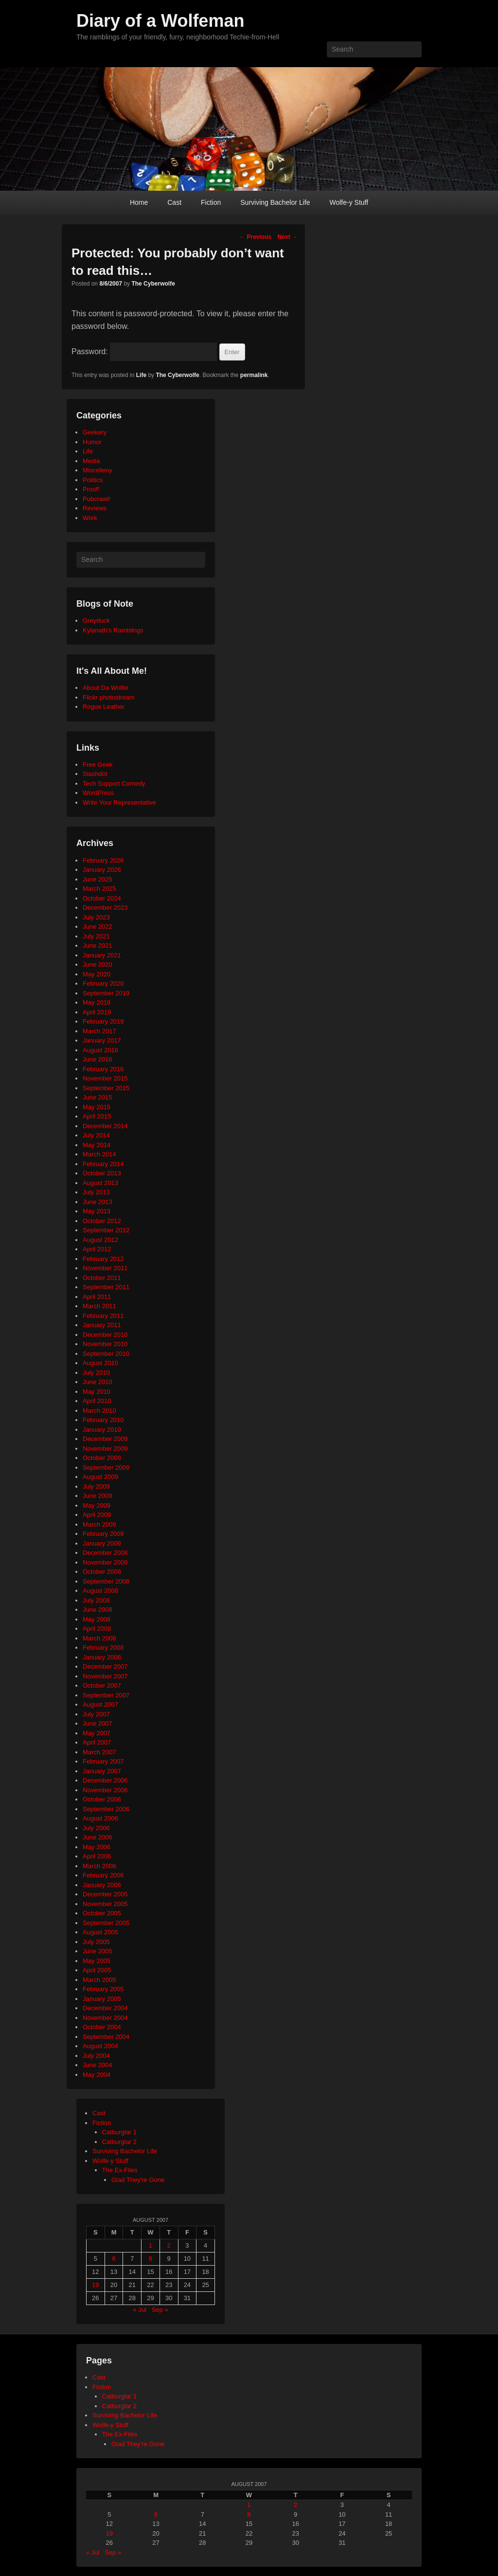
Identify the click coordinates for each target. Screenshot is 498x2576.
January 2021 (102, 955)
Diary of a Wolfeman (160, 21)
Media (91, 461)
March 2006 (99, 1866)
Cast (174, 202)
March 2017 (99, 1031)
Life (141, 375)
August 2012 (100, 1239)
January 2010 (102, 1429)
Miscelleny (97, 470)
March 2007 (99, 1752)
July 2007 (96, 1714)
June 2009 (97, 1495)
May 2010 (96, 1391)
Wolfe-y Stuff (348, 202)
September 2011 (106, 1287)
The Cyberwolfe (153, 283)
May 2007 (96, 1733)
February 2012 (103, 1258)
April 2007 (97, 1742)
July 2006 (96, 1828)
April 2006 (97, 1856)
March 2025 (99, 888)
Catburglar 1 (119, 2132)
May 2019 (96, 1002)
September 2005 (106, 1923)
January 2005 (102, 1998)
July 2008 (96, 1600)
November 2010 (105, 1344)
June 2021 (97, 945)
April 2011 (97, 1296)
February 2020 (103, 983)
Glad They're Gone (137, 2179)
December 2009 (105, 1438)
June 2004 (97, 2065)
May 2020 (96, 974)
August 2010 (100, 1363)
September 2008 (106, 1581)
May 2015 (96, 1107)
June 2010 (97, 1382)
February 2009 (103, 1533)
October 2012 (102, 1221)
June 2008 (97, 1609)
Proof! (91, 489)
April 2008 (97, 1628)
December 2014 (105, 1126)
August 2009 (100, 1476)
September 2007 (106, 1695)
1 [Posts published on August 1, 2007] (150, 2245)
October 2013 (102, 1173)
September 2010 (106, 1353)
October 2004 (102, 2027)
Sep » (160, 2309)
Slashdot (95, 773)
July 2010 (96, 1372)
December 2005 (105, 1894)
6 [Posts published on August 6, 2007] (113, 2258)
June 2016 (97, 1059)
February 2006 (103, 1875)
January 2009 (102, 1543)
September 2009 (106, 1467)
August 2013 (100, 1183)
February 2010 (103, 1419)
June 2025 (97, 879)
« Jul (139, 2309)
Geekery (95, 432)
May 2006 (96, 1847)
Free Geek (97, 764)
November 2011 (105, 1268)
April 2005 (97, 1970)
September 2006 (106, 1809)
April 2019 (97, 1012)
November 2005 (105, 1904)
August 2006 (100, 1818)
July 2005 (96, 1942)
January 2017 (102, 1040)
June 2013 (97, 1202)
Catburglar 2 (119, 2141)
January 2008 (102, 1657)
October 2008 (102, 1571)
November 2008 (105, 1562)
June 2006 (97, 1837)
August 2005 (100, 1932)
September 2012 (106, 1230)
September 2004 (106, 2036)
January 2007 (102, 1771)
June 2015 (97, 1097)
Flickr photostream (109, 697)
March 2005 (99, 1979)
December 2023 (105, 907)
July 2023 (96, 917)
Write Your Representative (119, 802)
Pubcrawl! (96, 499)
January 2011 (102, 1325)
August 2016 (100, 1050)
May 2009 (96, 1505)
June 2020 (97, 964)
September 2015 (106, 1088)
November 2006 (105, 1790)
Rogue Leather (103, 706)
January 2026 (102, 869)
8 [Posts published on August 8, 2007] (150, 2258)
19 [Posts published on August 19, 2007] (95, 2284)
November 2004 (105, 2017)
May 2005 (96, 1960)
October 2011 (102, 1277)
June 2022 (97, 926)
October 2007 (102, 1685)
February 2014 (103, 1164)
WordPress (98, 792)
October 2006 (102, 1799)
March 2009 (99, 1524)
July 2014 (96, 1135)
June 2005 (97, 1951)
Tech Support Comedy (114, 783)
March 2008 (99, 1638)
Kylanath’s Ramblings (113, 630)
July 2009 (96, 1486)
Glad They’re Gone (138, 2444)
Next (288, 237)
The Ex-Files (120, 2170)
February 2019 (103, 1021)
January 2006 (102, 1885)
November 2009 (105, 1448)
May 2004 (96, 2074)
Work (90, 518)
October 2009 (102, 1457)
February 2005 (103, 1989)
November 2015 (105, 1078)
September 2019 (106, 993)
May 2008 (96, 1619)
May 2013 (96, 1211)
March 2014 (99, 1154)
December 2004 (105, 2008)
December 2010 (105, 1334)
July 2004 (96, 2055)
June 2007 (97, 1723)
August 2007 (100, 1704)
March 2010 (99, 1410)
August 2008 (100, 1590)
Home (139, 202)
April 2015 (97, 1116)
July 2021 (96, 936)
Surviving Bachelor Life (275, 202)
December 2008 (105, 1552)
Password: (144, 351)
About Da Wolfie (105, 687)
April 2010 (97, 1401)
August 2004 (100, 2046)
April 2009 (97, 1514)
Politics (93, 480)
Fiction (211, 202)
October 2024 (102, 898)
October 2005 (102, 1913)
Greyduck (96, 620)
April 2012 (97, 1249)
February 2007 (103, 1761)
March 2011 (99, 1306)
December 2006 (105, 1780)
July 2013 (96, 1192)
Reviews (95, 508)
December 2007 (105, 1666)
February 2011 (103, 1315)
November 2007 (105, 1676)
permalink (254, 375)
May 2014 (96, 1145)
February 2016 (103, 1069)
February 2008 (103, 1647)
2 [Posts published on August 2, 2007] (169, 2245)
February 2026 (103, 860)
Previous (255, 237)
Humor (92, 442)
